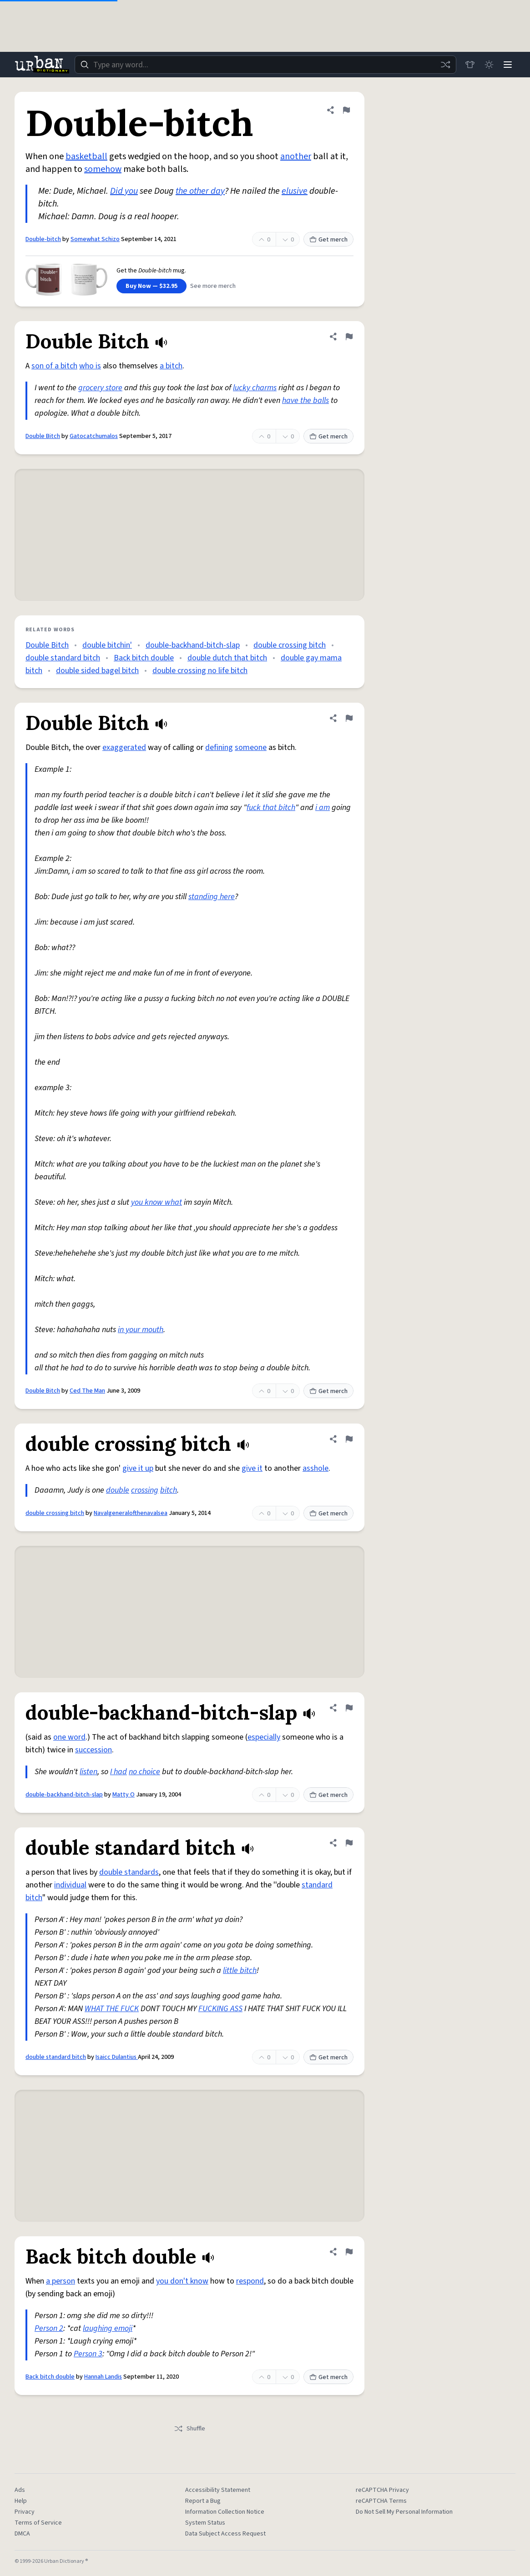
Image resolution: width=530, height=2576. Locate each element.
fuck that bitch (271, 807)
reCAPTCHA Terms (381, 2501)
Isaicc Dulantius (117, 2057)
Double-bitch (43, 239)
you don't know (182, 2281)
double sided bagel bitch (97, 670)
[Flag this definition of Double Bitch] (349, 336)
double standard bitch (62, 658)
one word (69, 1737)
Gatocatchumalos (94, 436)
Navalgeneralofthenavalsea (130, 1513)
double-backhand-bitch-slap (193, 645)
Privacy (25, 2511)
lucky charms (255, 387)
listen (88, 1771)
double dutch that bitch (227, 658)
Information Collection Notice (224, 2511)
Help (21, 2501)
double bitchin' (107, 645)
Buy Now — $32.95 (151, 286)
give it (252, 1468)
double (117, 1490)
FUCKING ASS (220, 2008)
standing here (211, 896)
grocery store (100, 387)
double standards (129, 1872)
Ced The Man (87, 1390)
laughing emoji (107, 2328)
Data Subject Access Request (225, 2533)
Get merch (328, 239)
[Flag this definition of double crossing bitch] (349, 1439)
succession (93, 1750)
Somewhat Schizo (95, 239)
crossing (144, 1490)
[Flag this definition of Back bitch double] (349, 2251)
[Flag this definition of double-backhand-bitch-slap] (349, 1708)
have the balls (305, 400)
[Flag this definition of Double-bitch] (346, 110)
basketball (86, 156)
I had (118, 1771)
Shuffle (189, 2428)
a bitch (171, 366)
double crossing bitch (289, 645)
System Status (205, 2522)
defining (219, 747)
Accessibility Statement (217, 2490)
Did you (124, 191)
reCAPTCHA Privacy (382, 2490)
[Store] (467, 64)
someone (251, 747)
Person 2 (49, 2328)
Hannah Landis (103, 2376)
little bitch (240, 1970)
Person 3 (88, 2354)
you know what (156, 1202)
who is (90, 366)
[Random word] (442, 64)
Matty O (123, 1794)
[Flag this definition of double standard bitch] (349, 1843)
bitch (168, 1490)
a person (60, 2281)
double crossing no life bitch (199, 670)
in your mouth (140, 1329)
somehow (102, 169)
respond (250, 2281)
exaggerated (124, 747)
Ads (20, 2490)
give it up (137, 1468)
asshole (315, 1468)
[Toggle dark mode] (487, 64)
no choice (144, 1771)
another (295, 156)
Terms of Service (38, 2522)
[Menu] (507, 64)
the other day (200, 191)
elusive (295, 191)
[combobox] (264, 64)
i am (322, 807)
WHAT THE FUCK (112, 2008)
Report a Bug (203, 2501)
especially (263, 1737)
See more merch (213, 286)
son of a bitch (54, 366)
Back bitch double (144, 658)
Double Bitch (42, 436)
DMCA (22, 2533)
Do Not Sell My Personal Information (404, 2511)
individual (70, 1885)
